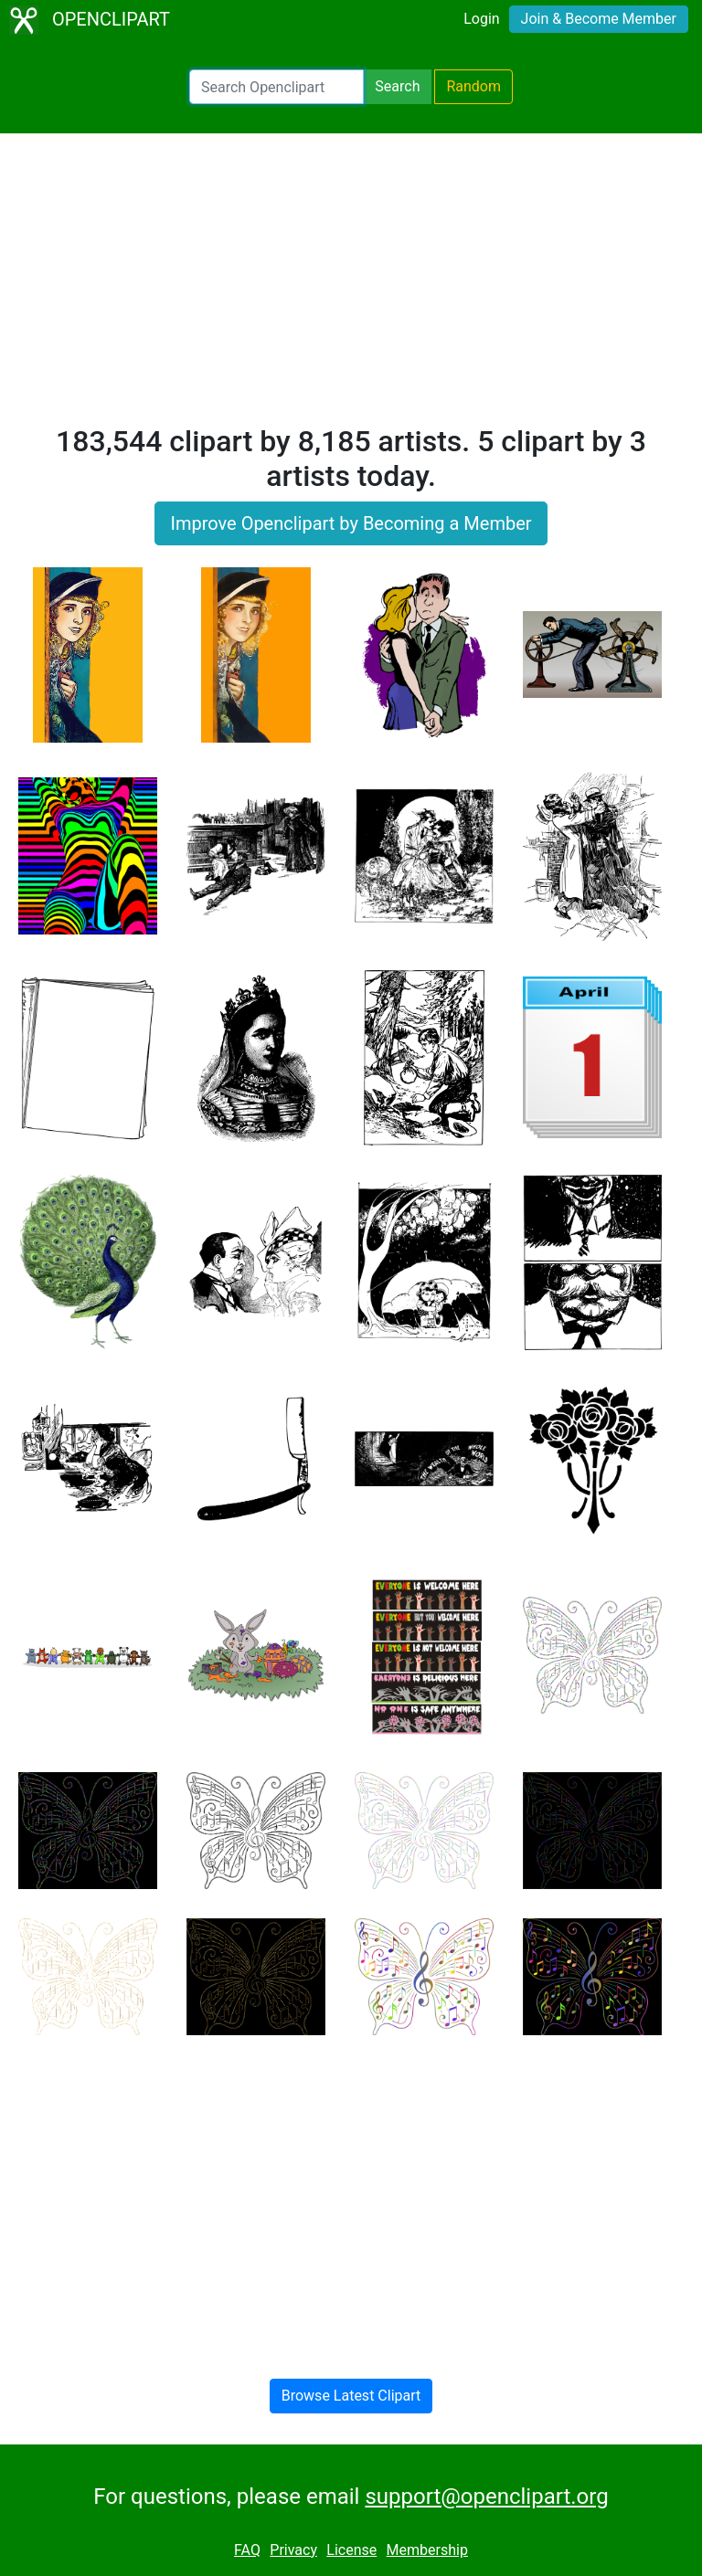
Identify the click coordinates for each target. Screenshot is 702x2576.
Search (397, 86)
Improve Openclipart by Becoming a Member (350, 523)
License (351, 2550)
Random (473, 86)
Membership (427, 2550)
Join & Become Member (598, 18)
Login (481, 18)
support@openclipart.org (486, 2496)
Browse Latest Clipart (351, 2395)
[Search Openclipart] (276, 86)
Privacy (293, 2550)
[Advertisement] (351, 287)
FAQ (247, 2550)
